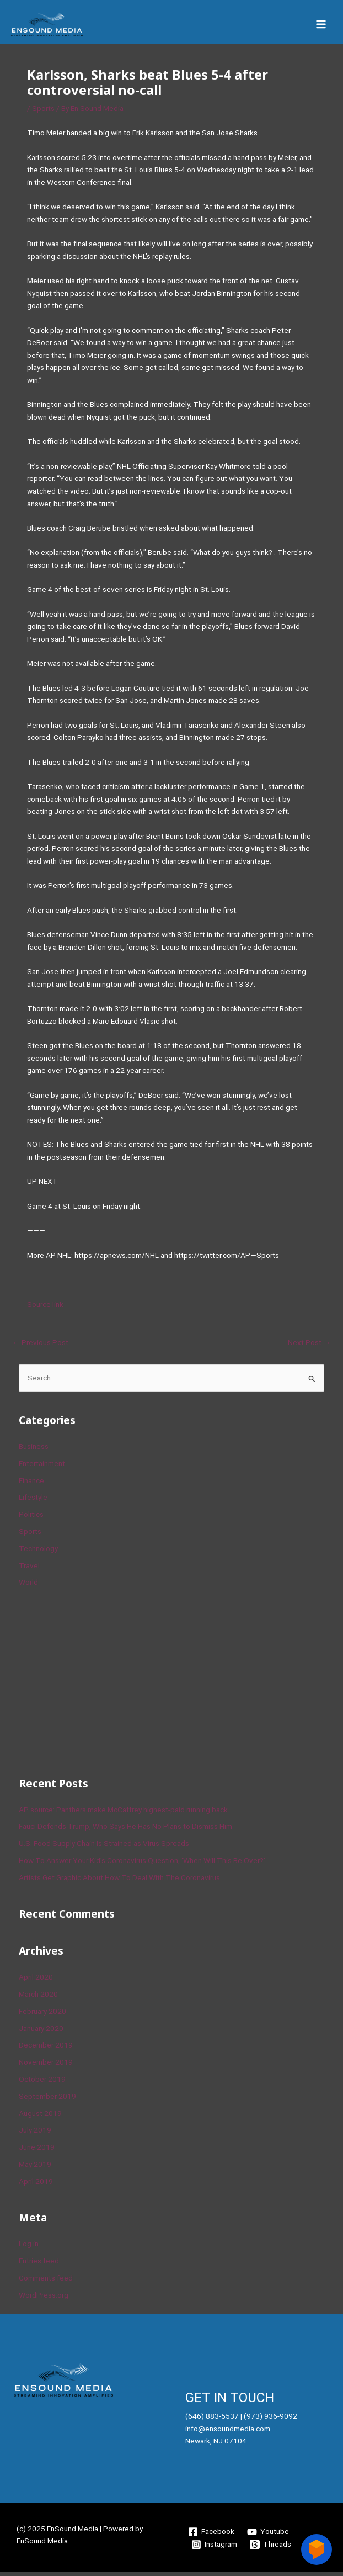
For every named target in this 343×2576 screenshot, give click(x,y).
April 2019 (36, 2185)
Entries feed (39, 2264)
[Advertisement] (101, 1684)
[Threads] (270, 2548)
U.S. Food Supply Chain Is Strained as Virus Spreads (104, 1847)
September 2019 (47, 2100)
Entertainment (42, 1467)
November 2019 (46, 2065)
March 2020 (38, 1997)
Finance (31, 1484)
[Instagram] (214, 2548)
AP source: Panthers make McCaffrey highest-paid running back (123, 1813)
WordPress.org (43, 2298)
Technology (38, 1552)
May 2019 (35, 2168)
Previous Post (40, 1346)
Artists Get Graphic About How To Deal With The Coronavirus (119, 1881)
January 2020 (41, 2032)
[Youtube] (268, 2536)
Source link (45, 1308)
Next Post (309, 1346)
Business (34, 1450)
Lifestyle (33, 1501)
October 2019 (42, 2082)
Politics (31, 1518)
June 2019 (37, 2150)
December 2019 (46, 2049)
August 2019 (40, 2117)
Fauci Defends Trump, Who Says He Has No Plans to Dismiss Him (125, 1830)
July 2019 (35, 2133)
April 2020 (36, 1980)
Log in (29, 2247)
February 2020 (42, 2015)
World (28, 1585)
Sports (43, 112)
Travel (29, 1569)
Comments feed (46, 2281)
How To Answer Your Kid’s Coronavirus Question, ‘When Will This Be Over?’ (142, 1864)
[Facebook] (211, 2536)
